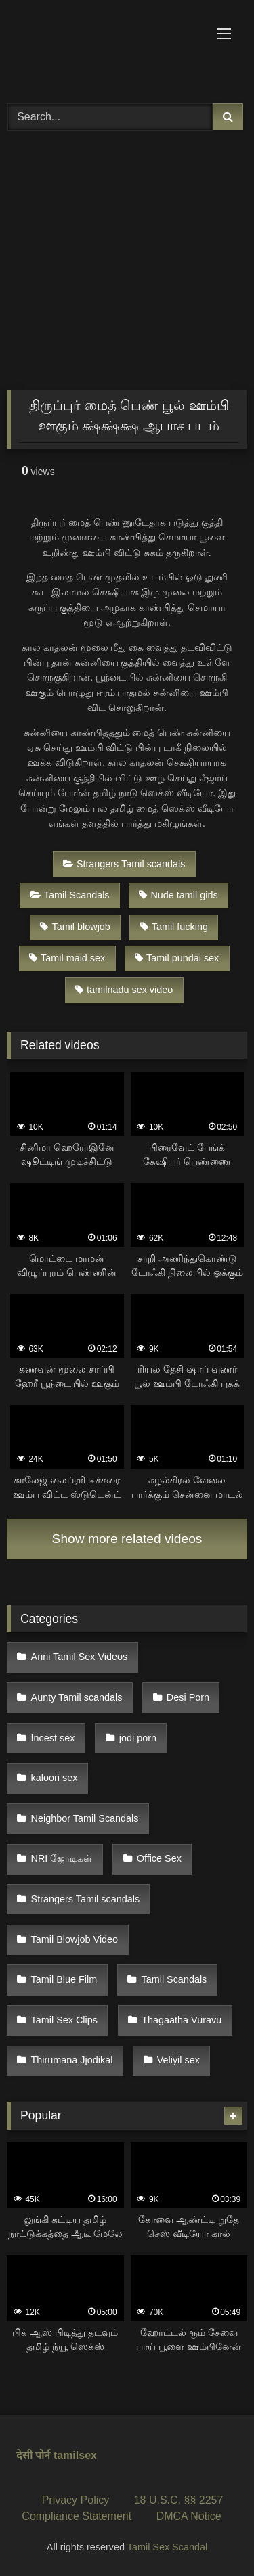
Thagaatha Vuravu (181, 2020)
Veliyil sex (178, 2059)
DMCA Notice (188, 2516)
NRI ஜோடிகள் (62, 1858)
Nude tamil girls (178, 895)
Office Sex (159, 1858)
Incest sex (53, 1737)
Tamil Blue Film (64, 1979)
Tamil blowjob (75, 926)
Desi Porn (188, 1697)
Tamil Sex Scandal (167, 2547)
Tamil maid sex (67, 957)
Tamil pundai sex (177, 957)
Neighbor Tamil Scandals (85, 1818)
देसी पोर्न (33, 2455)
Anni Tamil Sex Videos (79, 1656)
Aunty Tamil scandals (77, 1697)
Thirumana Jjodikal (72, 2059)
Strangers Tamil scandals (124, 863)
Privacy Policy (76, 2500)
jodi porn (137, 1737)
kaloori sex (54, 1777)
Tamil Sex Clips (64, 2020)
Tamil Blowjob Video (75, 1939)
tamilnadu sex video (124, 989)
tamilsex (75, 2455)
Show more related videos (127, 1539)
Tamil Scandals (70, 895)
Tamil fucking (174, 926)
